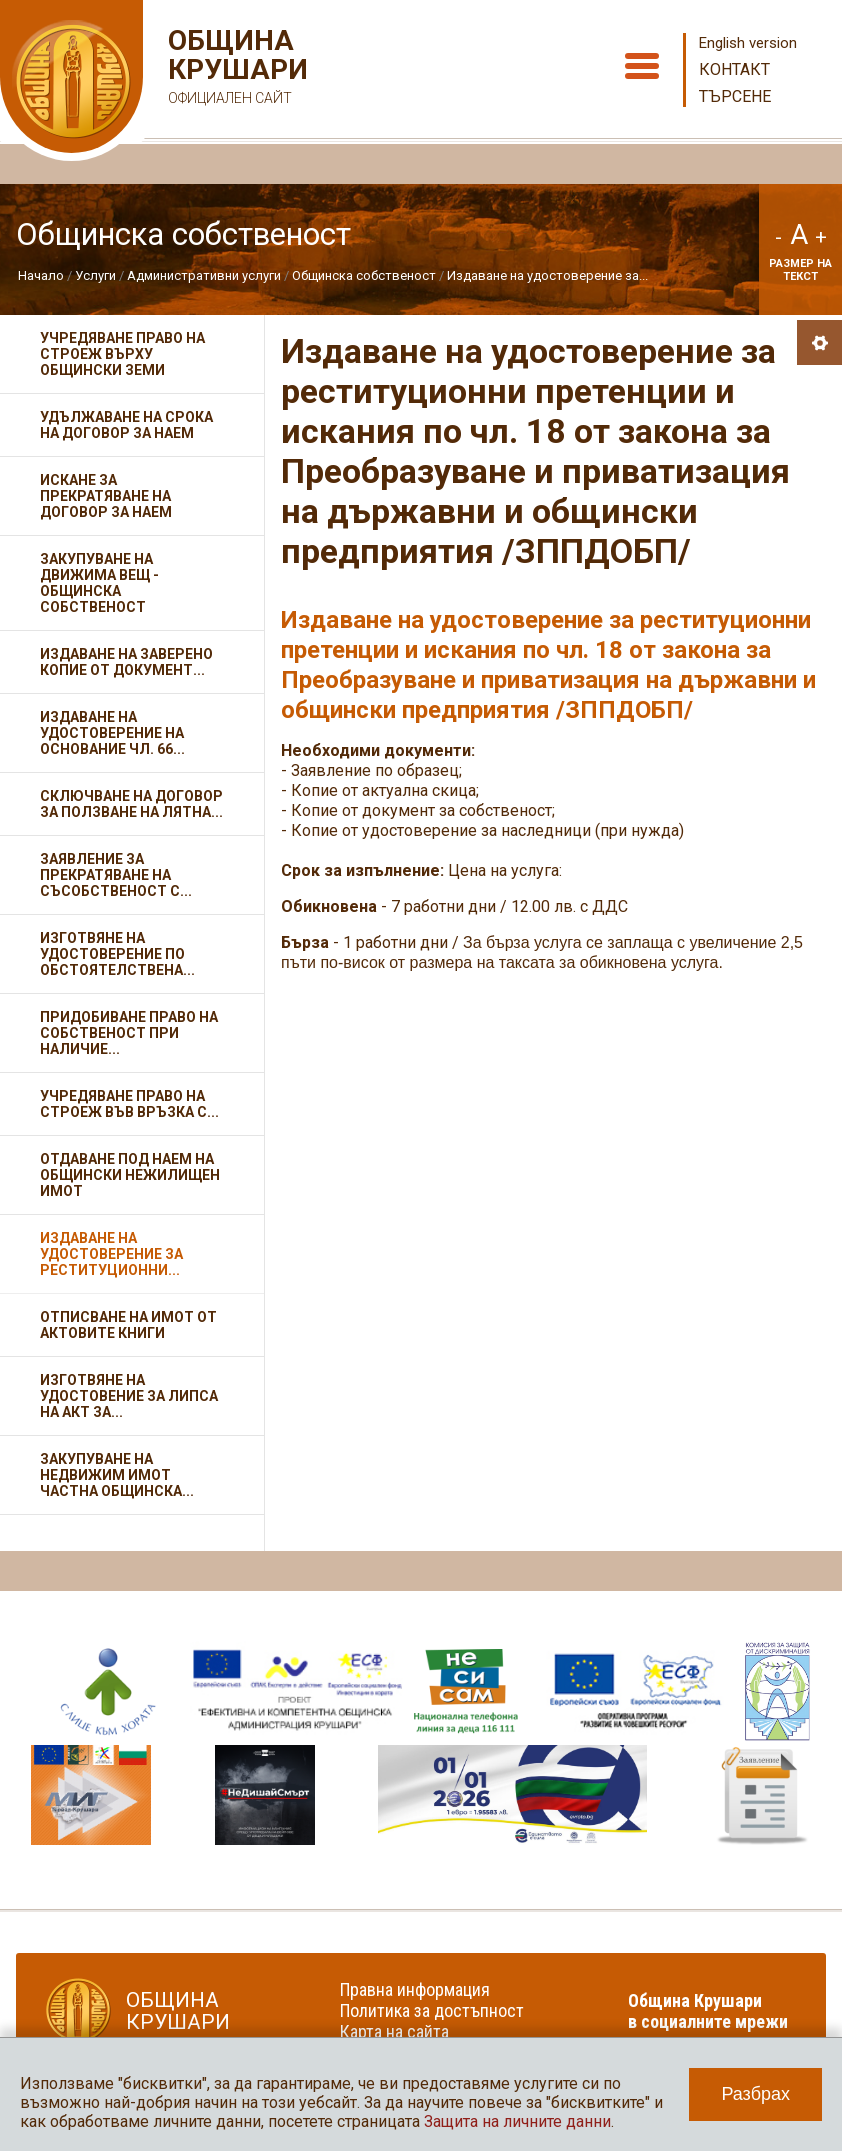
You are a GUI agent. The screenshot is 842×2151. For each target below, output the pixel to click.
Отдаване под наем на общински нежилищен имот (130, 1175)
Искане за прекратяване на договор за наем (106, 496)
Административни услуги (204, 275)
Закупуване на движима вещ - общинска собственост (99, 583)
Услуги (95, 275)
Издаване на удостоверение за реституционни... (111, 1254)
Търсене (735, 96)
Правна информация (415, 1989)
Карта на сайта (394, 2031)
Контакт (734, 69)
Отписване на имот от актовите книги (128, 1325)
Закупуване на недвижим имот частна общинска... (117, 1475)
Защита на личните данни (517, 2121)
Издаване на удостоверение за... (547, 275)
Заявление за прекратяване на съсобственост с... (116, 875)
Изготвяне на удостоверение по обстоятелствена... (117, 954)
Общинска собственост (364, 275)
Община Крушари (235, 69)
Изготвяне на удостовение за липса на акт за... (129, 1396)
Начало (41, 275)
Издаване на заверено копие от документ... (126, 662)
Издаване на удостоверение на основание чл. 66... (112, 733)
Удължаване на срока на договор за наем (126, 425)
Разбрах (755, 2094)
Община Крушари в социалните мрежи (708, 2011)
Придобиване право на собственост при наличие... (129, 1033)
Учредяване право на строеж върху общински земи (122, 354)
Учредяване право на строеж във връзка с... (129, 1104)
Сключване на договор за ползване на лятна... (131, 804)
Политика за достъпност (432, 2010)
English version (748, 43)
